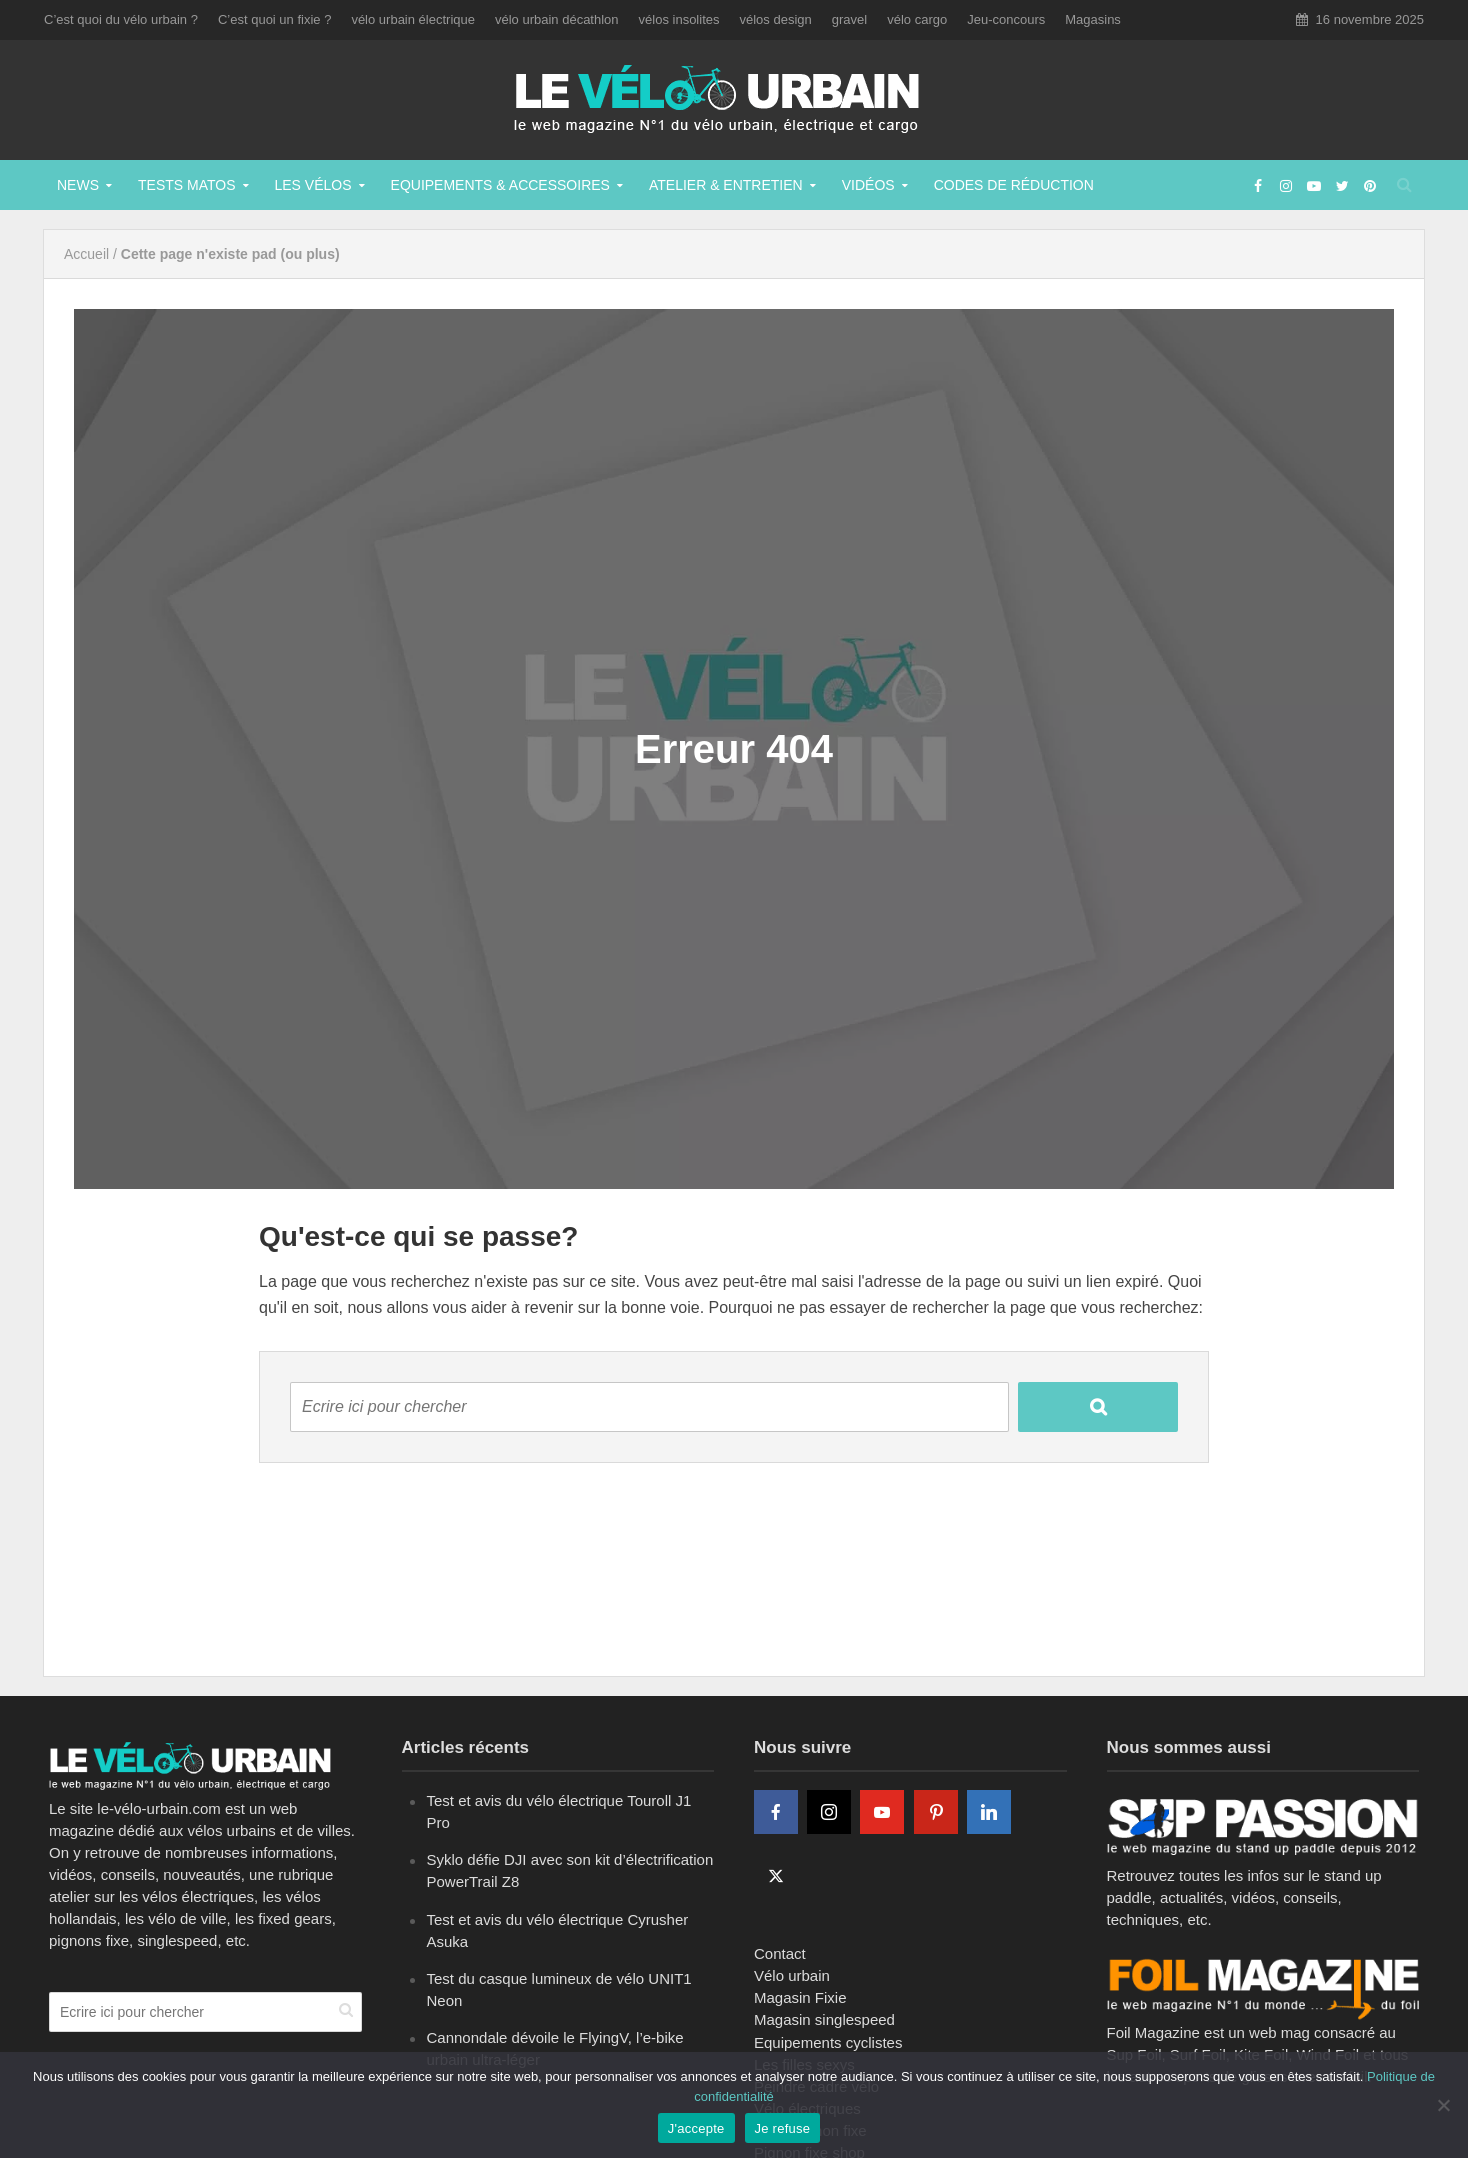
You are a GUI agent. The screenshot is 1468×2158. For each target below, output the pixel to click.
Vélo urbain (792, 1975)
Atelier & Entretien (726, 185)
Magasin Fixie (800, 1997)
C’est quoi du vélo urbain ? (121, 19)
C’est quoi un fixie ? (274, 19)
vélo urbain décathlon (557, 19)
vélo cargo (917, 19)
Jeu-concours (1006, 19)
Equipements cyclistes (828, 2042)
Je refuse (783, 2128)
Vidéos (868, 185)
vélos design (776, 19)
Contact (780, 1953)
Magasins (1093, 19)
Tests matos (187, 185)
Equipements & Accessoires (500, 185)
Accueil (86, 254)
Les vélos (313, 185)
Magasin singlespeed (824, 2019)
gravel (849, 19)
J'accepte (696, 2128)
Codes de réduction (1014, 185)
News (78, 185)
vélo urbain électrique (413, 19)
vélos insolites (679, 19)
